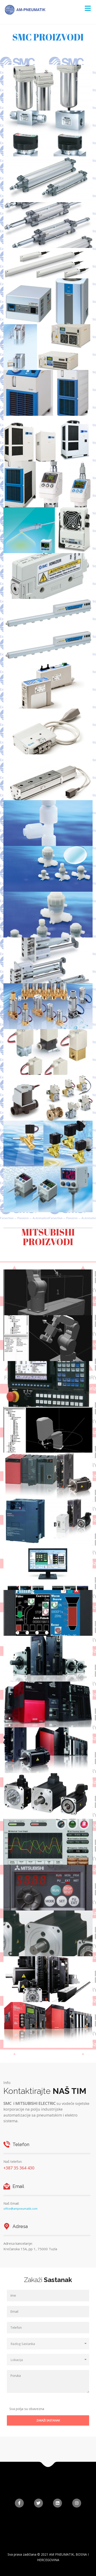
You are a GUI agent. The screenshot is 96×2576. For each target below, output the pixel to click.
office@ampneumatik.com (20, 2209)
